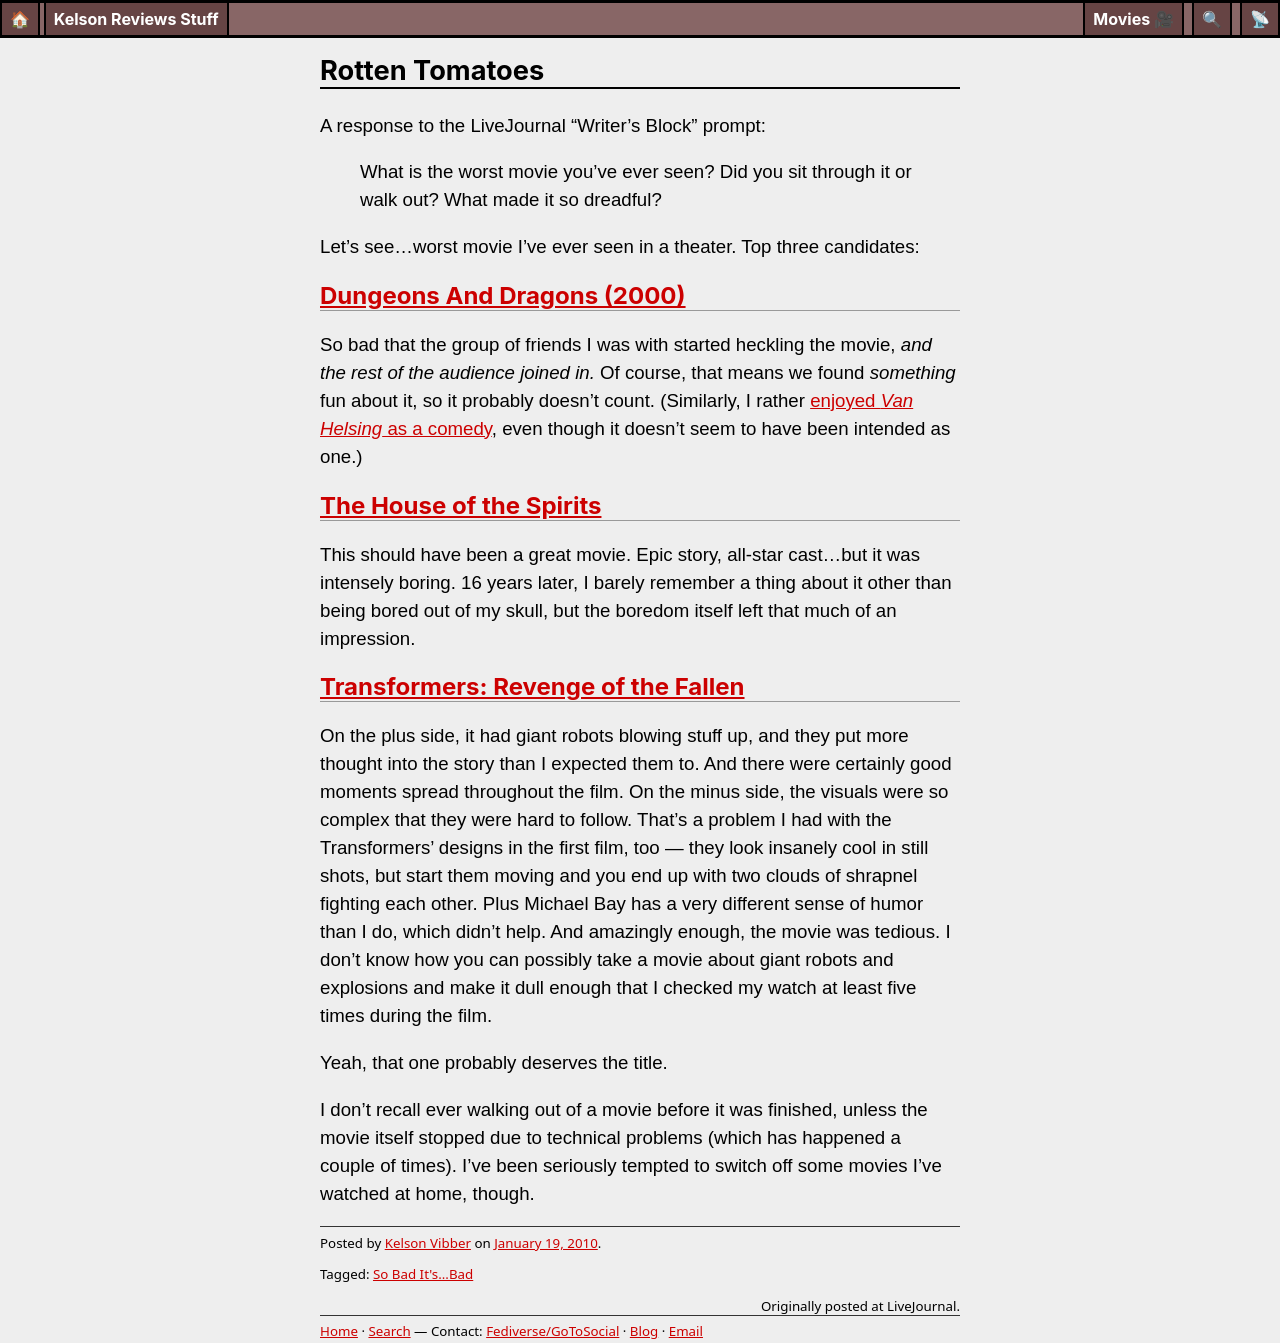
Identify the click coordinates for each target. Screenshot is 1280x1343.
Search (389, 1331)
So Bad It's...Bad (423, 1274)
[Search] (1212, 19)
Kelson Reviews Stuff (136, 19)
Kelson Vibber (428, 1243)
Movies (1133, 19)
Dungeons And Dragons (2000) (503, 295)
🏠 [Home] (20, 19)
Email (686, 1331)
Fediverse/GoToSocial (552, 1331)
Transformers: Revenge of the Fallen (532, 686)
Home (339, 1331)
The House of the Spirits (460, 505)
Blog (644, 1331)
